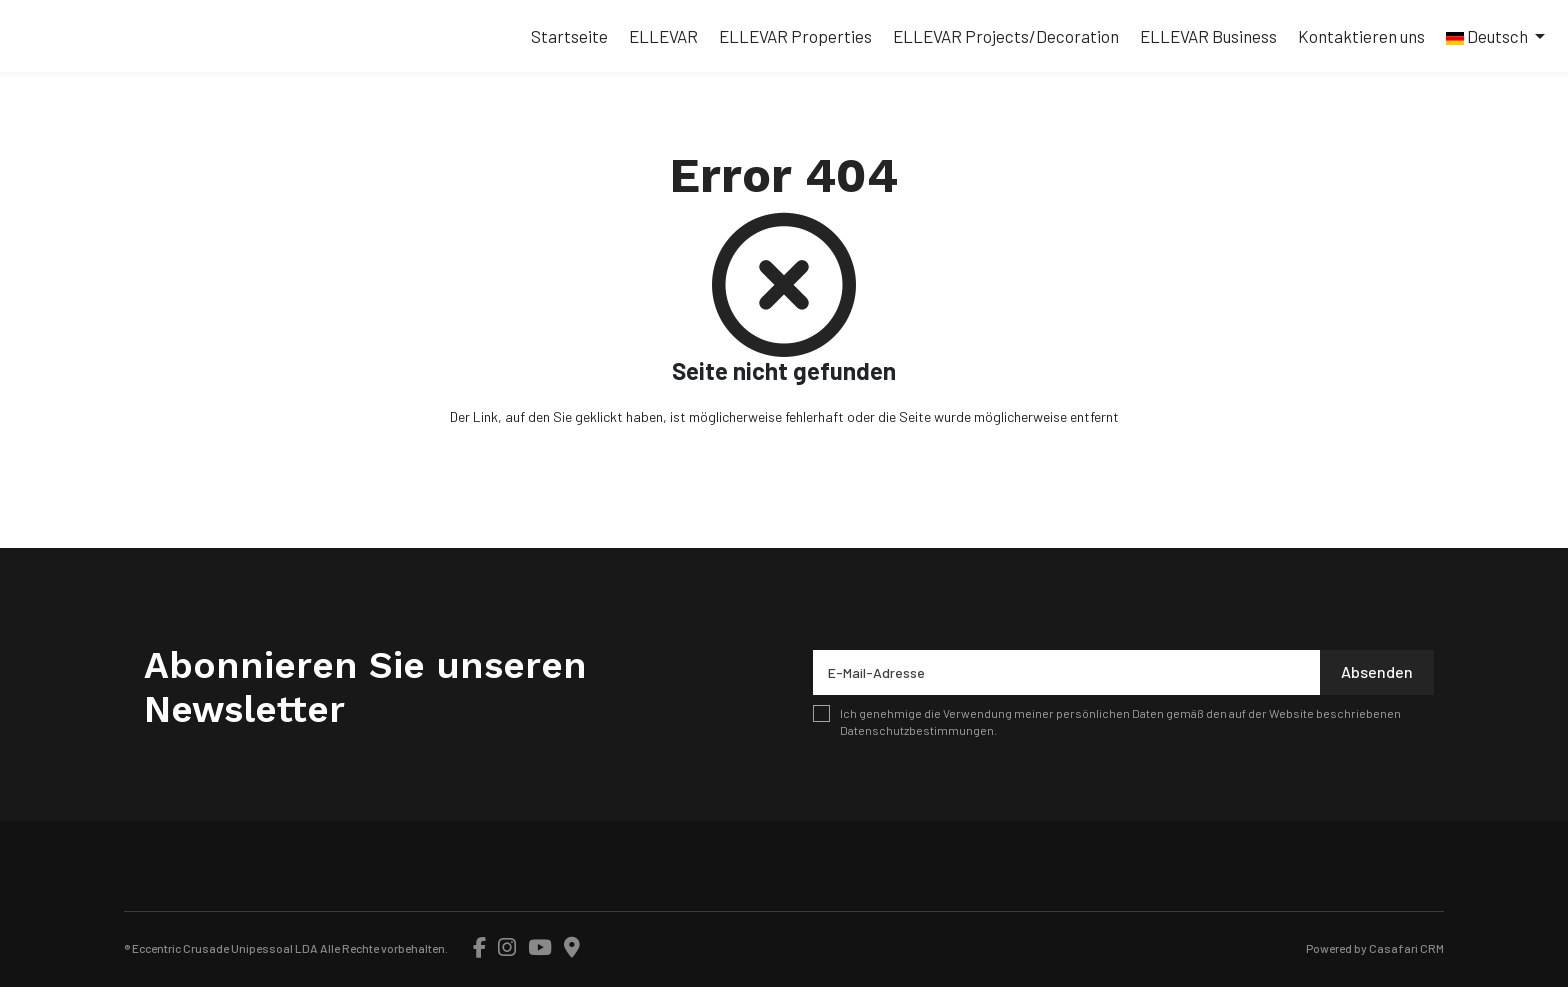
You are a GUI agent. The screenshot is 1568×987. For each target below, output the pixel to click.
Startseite (569, 36)
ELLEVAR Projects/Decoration (1006, 36)
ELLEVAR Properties (795, 36)
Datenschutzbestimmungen (917, 730)
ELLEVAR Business (1208, 36)
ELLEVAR (663, 36)
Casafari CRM (1406, 948)
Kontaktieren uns (1361, 36)
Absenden (1377, 671)
